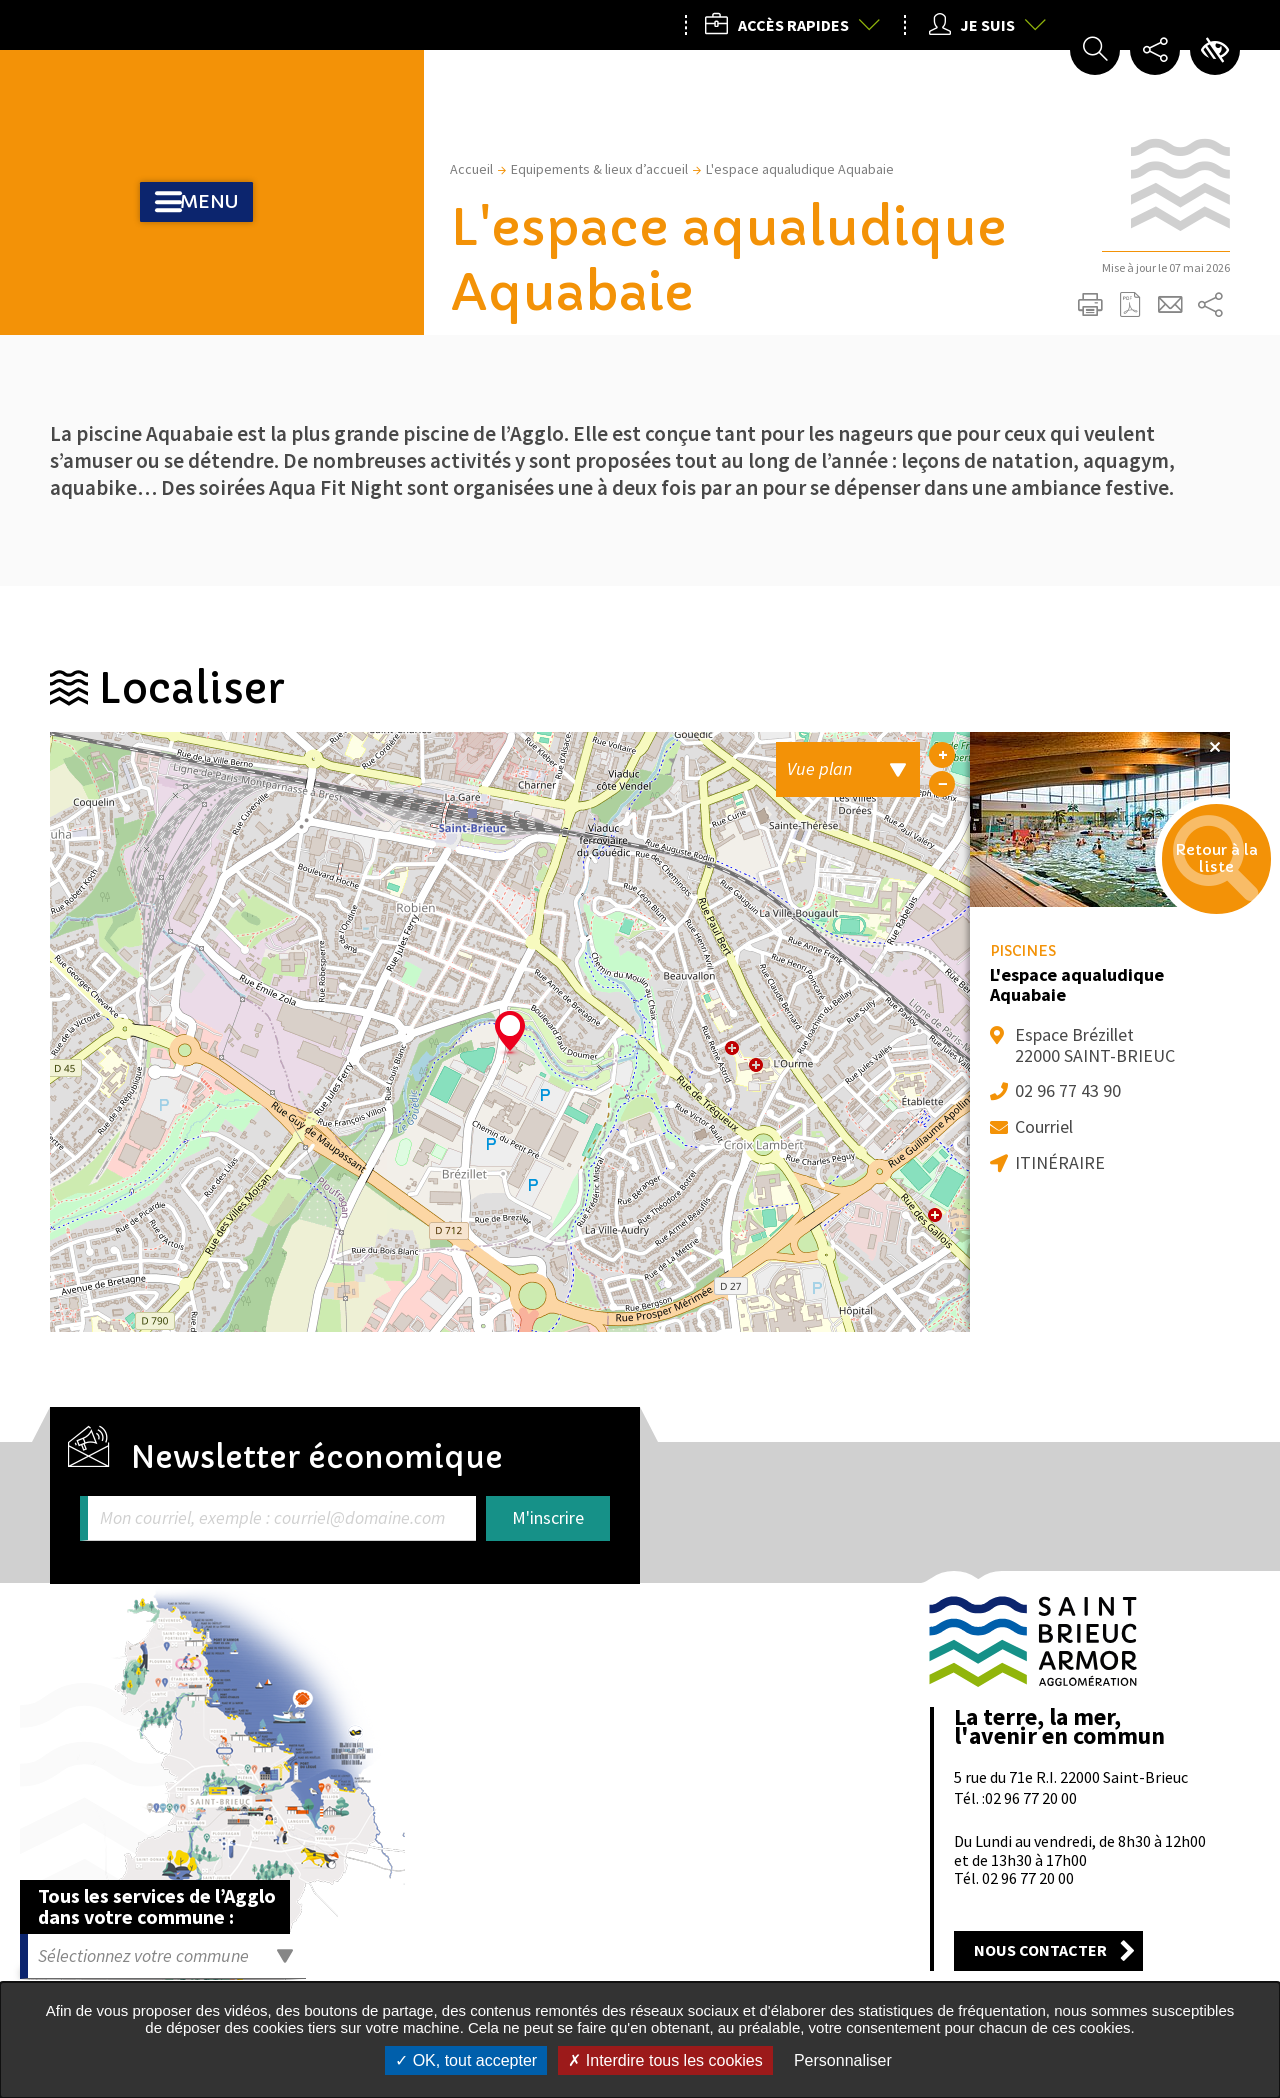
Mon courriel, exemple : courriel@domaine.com (272, 1518)
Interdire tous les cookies (665, 2060)
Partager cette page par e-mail (1170, 305)
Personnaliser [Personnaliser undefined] (843, 2060)
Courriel (1044, 1126)
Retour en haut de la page (1207, 1542)
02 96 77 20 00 (1031, 1798)
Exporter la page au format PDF (1130, 305)
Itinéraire (1060, 1162)
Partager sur (1210, 305)
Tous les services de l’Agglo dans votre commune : (157, 1906)
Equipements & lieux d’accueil (599, 169)
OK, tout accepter (466, 2060)
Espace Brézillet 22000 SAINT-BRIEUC (1095, 1045)
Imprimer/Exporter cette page (1090, 305)
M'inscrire (548, 1517)
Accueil (471, 169)
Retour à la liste (1190, 886)
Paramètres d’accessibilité (1215, 50)
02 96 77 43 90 (1068, 1090)
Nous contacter (1040, 1950)
